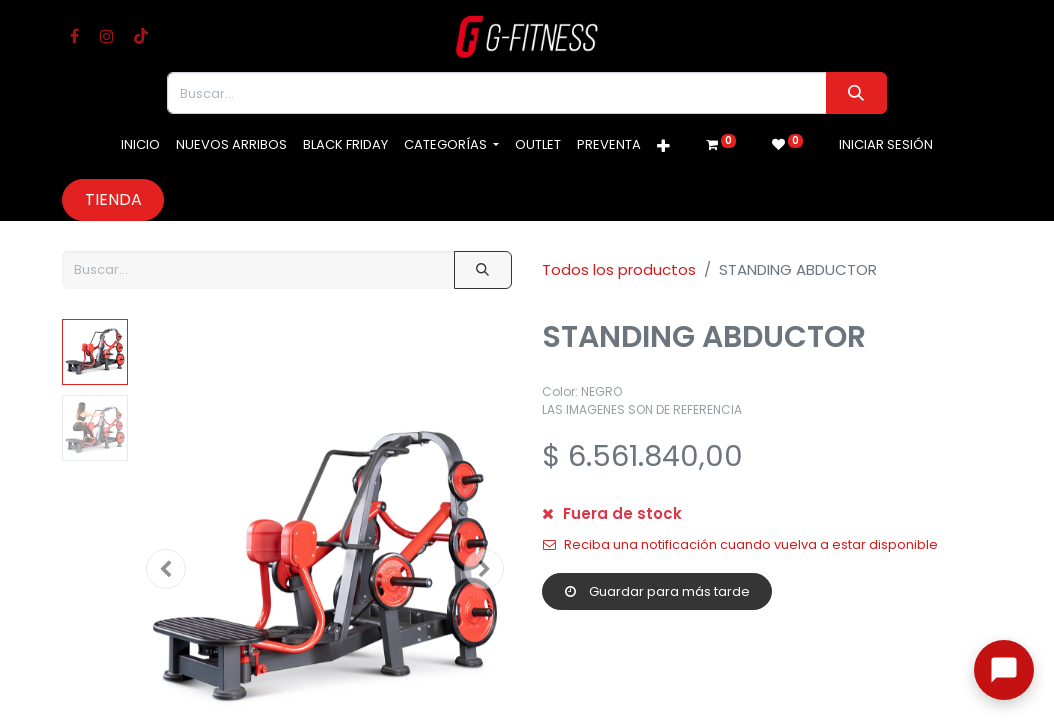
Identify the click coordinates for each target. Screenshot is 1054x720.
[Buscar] (856, 93)
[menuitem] (140, 145)
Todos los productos (619, 269)
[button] (663, 147)
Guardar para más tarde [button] (657, 591)
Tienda (113, 199)
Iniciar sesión (886, 144)
